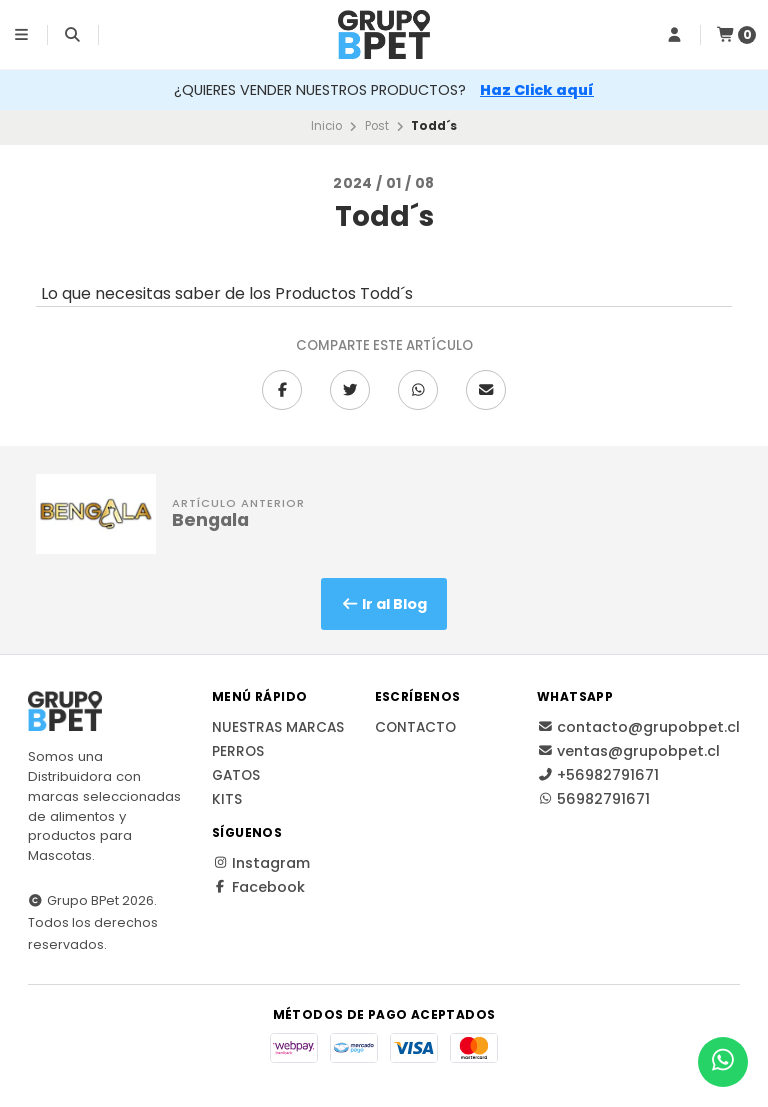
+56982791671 (598, 775)
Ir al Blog (384, 604)
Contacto (415, 728)
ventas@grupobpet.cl (628, 751)
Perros (238, 752)
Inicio (326, 126)
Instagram (261, 863)
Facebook (258, 887)
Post (377, 126)
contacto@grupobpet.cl (638, 727)
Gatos (236, 776)
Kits (227, 800)
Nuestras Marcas (278, 728)
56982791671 (593, 799)
